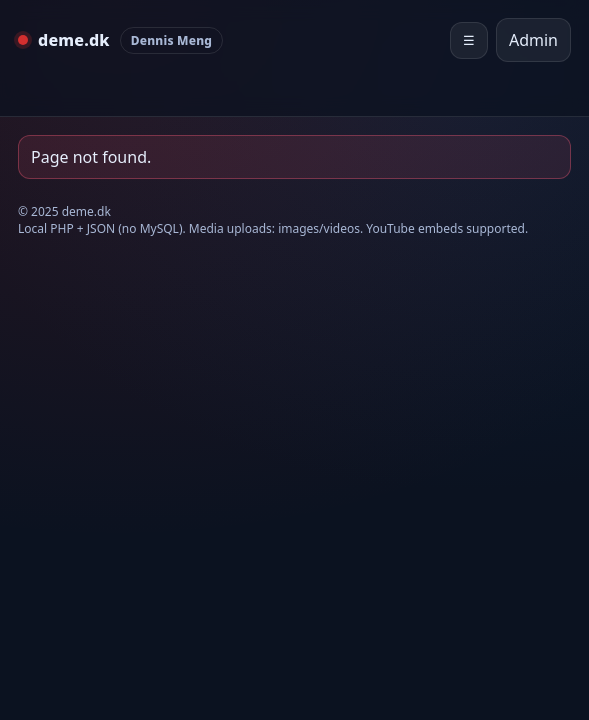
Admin (533, 40)
